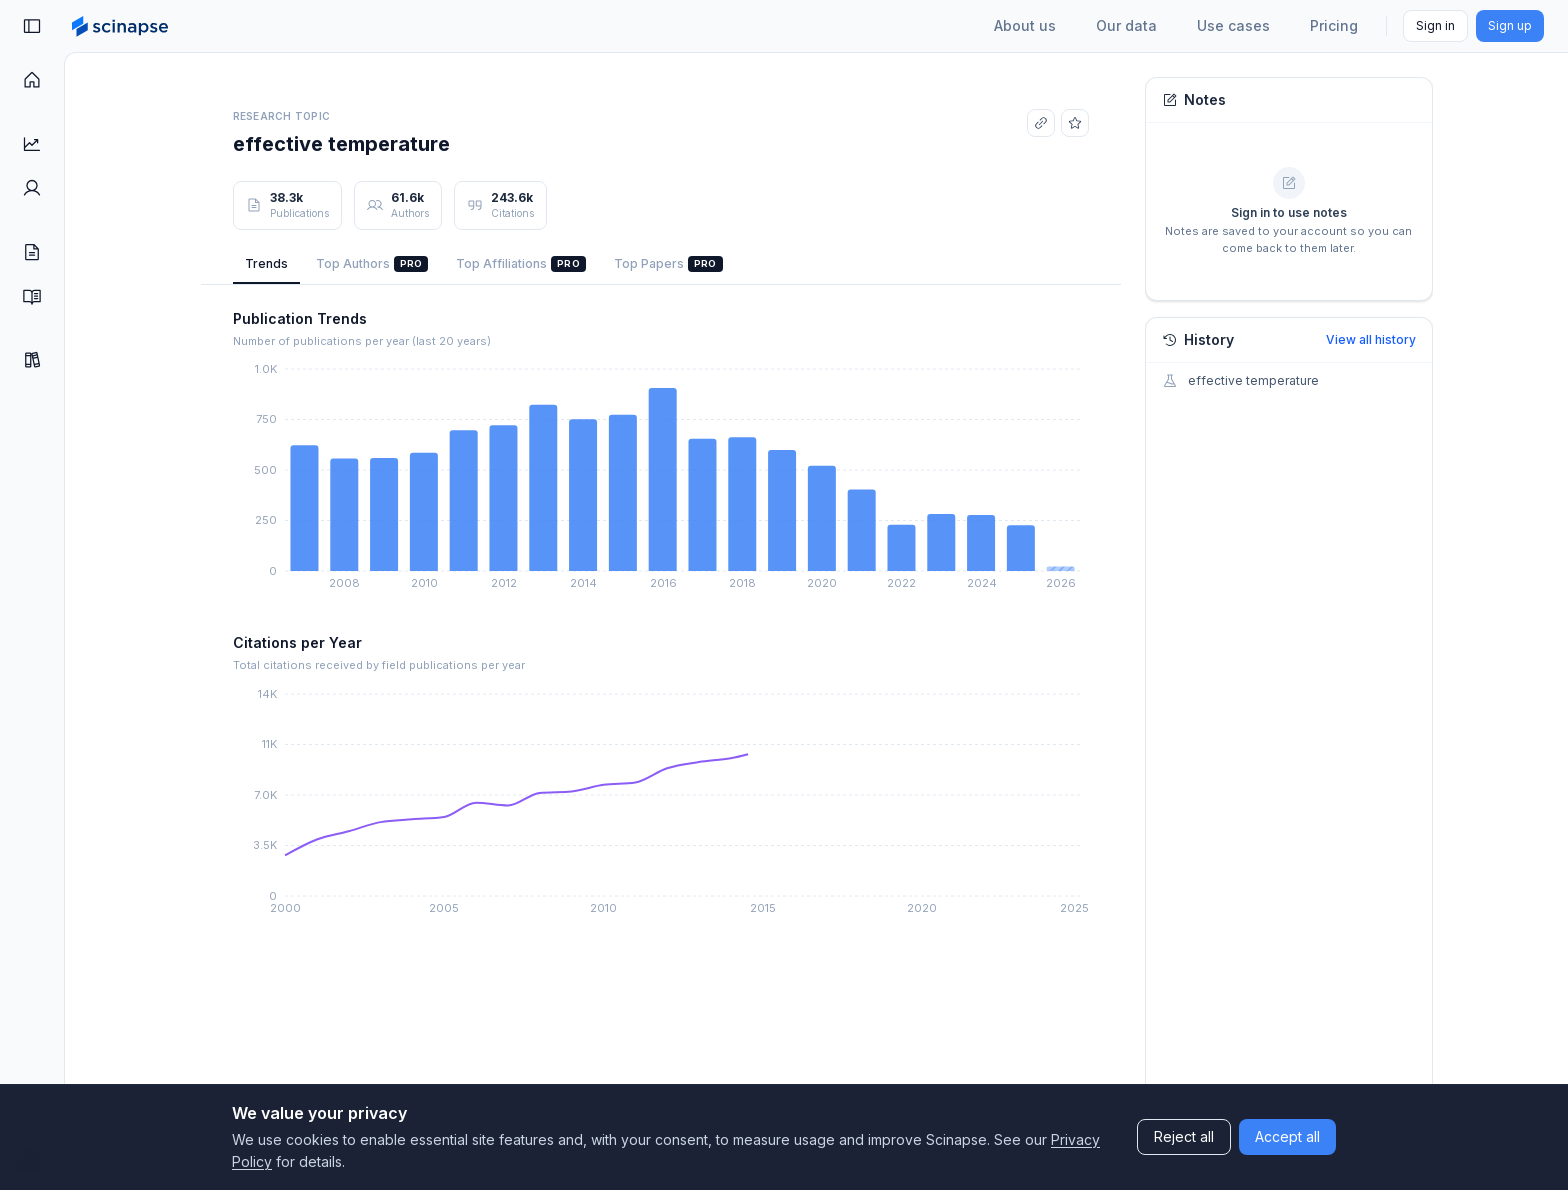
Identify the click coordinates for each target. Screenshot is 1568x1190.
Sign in (1435, 25)
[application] (661, 481)
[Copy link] (1041, 123)
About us (1025, 25)
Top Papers (668, 264)
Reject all (1184, 1136)
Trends (266, 263)
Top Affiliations (521, 264)
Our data (1126, 25)
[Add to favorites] (1075, 123)
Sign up (1510, 25)
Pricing (1334, 25)
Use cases (1233, 25)
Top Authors (372, 264)
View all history (1371, 339)
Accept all (1287, 1136)
